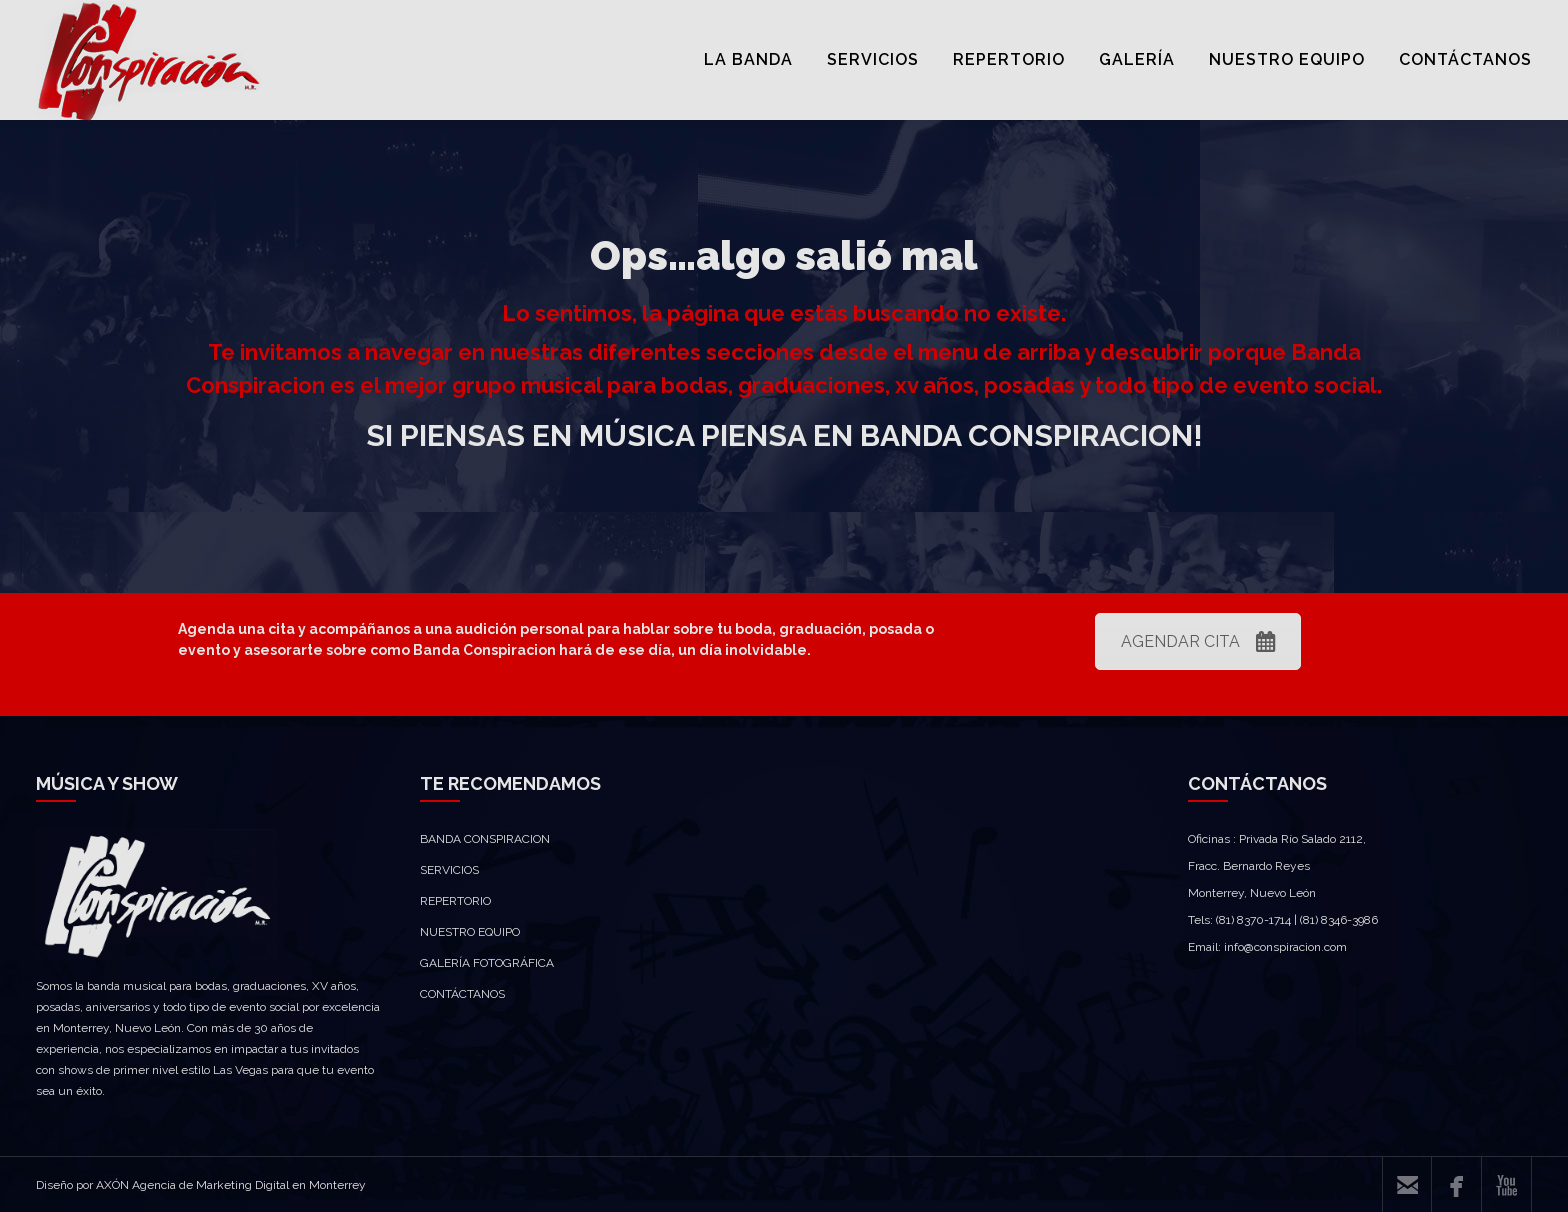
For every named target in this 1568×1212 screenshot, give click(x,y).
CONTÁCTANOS (1465, 59)
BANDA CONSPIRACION (485, 839)
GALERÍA (1137, 59)
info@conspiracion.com (1285, 947)
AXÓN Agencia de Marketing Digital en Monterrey (231, 1185)
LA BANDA (748, 59)
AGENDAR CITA (1198, 641)
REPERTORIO (1009, 59)
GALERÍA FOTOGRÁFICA (487, 963)
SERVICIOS (873, 59)
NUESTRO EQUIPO (1287, 59)
